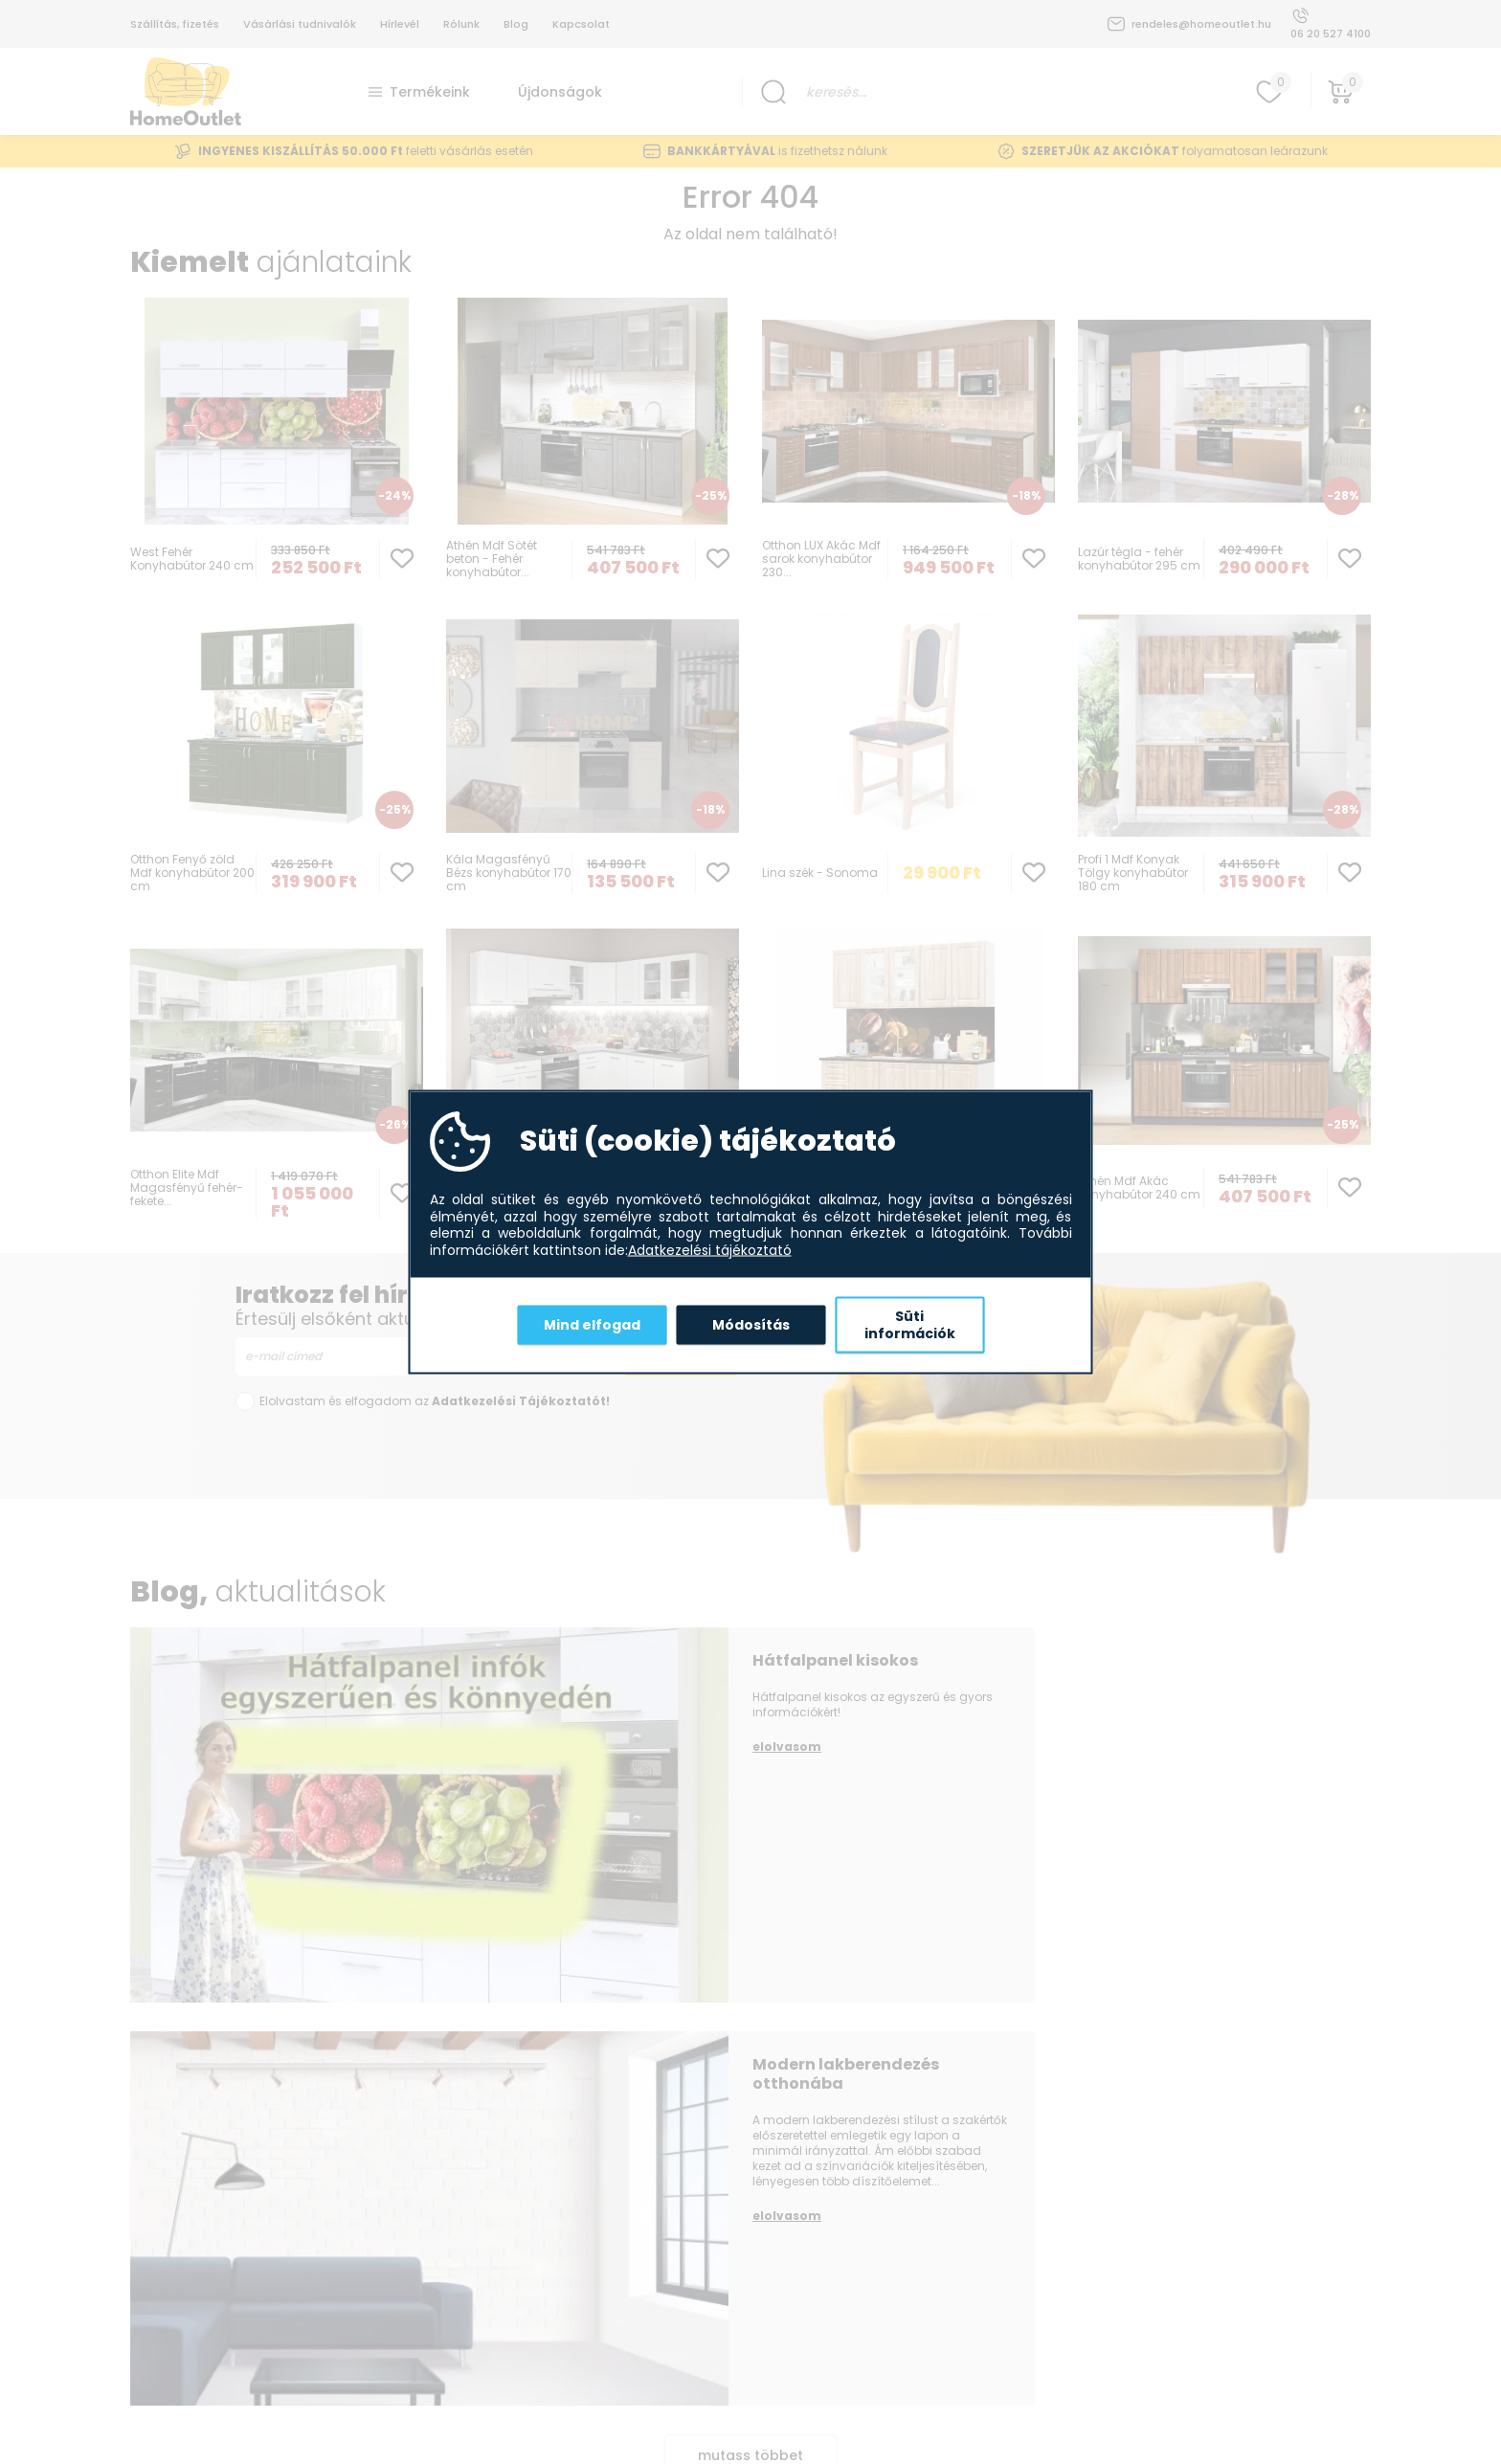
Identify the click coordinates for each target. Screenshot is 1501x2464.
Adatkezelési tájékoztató (710, 1250)
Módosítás (751, 1323)
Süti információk (909, 1325)
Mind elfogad (592, 1323)
